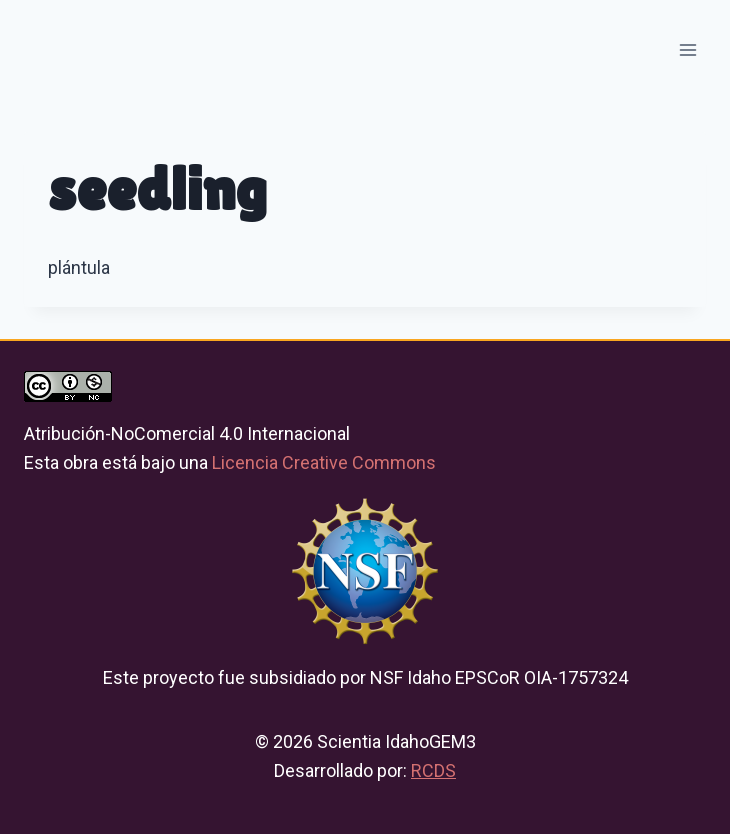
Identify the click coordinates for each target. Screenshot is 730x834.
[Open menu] (687, 49)
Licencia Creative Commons (324, 462)
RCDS (433, 770)
